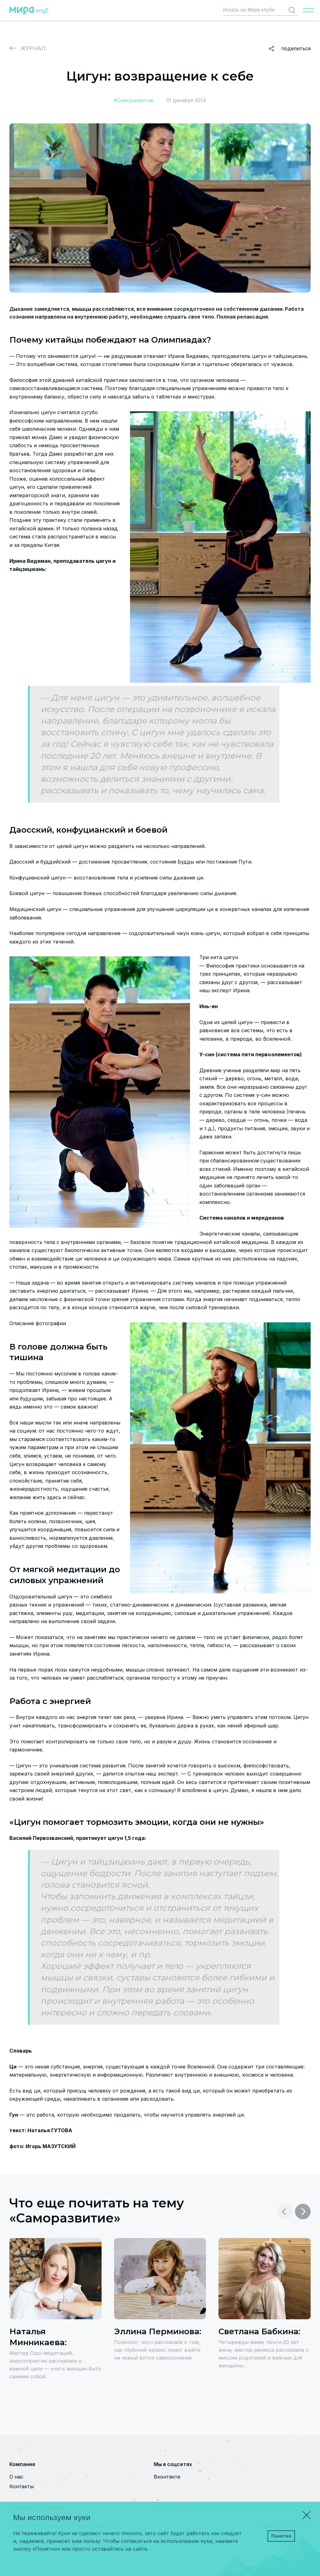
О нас (16, 2477)
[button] (303, 2211)
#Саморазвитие (133, 100)
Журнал (32, 48)
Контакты (21, 2486)
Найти (293, 10)
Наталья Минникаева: (38, 2336)
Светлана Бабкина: (259, 2331)
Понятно (281, 2536)
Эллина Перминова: (157, 2331)
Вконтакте (167, 2477)
